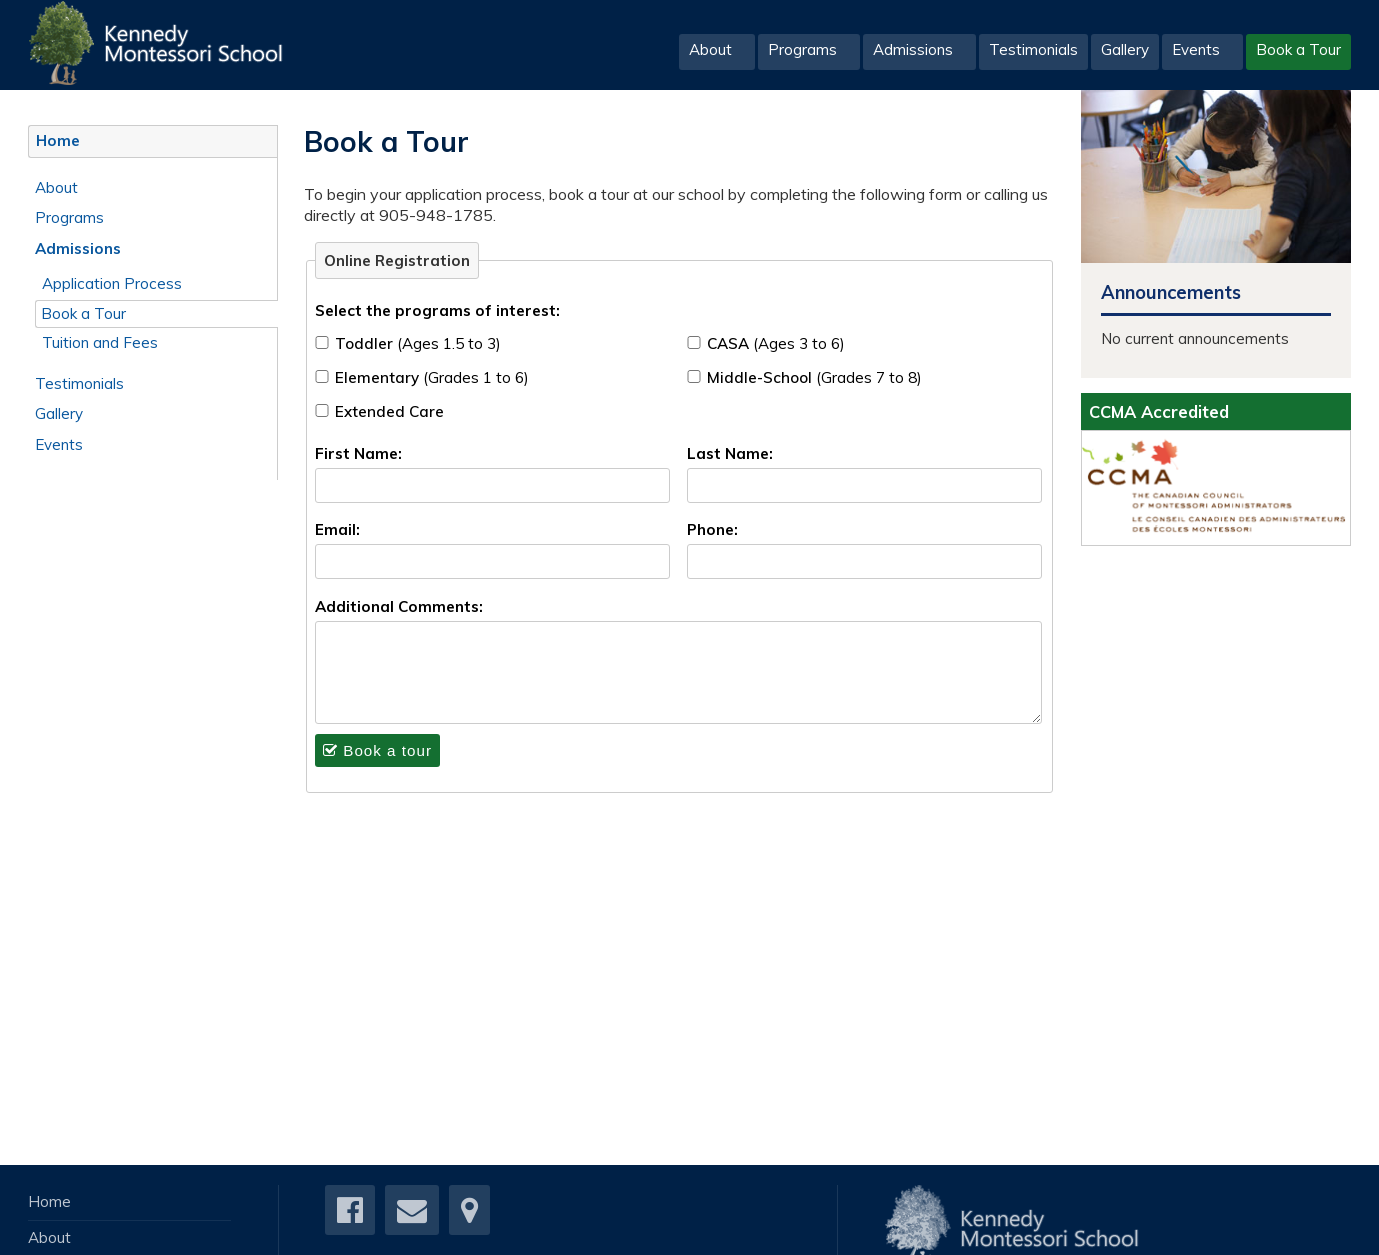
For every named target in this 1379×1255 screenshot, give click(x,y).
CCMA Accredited (1159, 411)
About (710, 49)
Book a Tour (1298, 49)
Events (1196, 49)
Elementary (432, 377)
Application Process (112, 283)
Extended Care (389, 411)
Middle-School (814, 377)
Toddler (418, 343)
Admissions (913, 49)
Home (58, 140)
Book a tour (377, 750)
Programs (802, 49)
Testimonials (1033, 49)
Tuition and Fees (100, 342)
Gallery (1125, 49)
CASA (776, 343)
